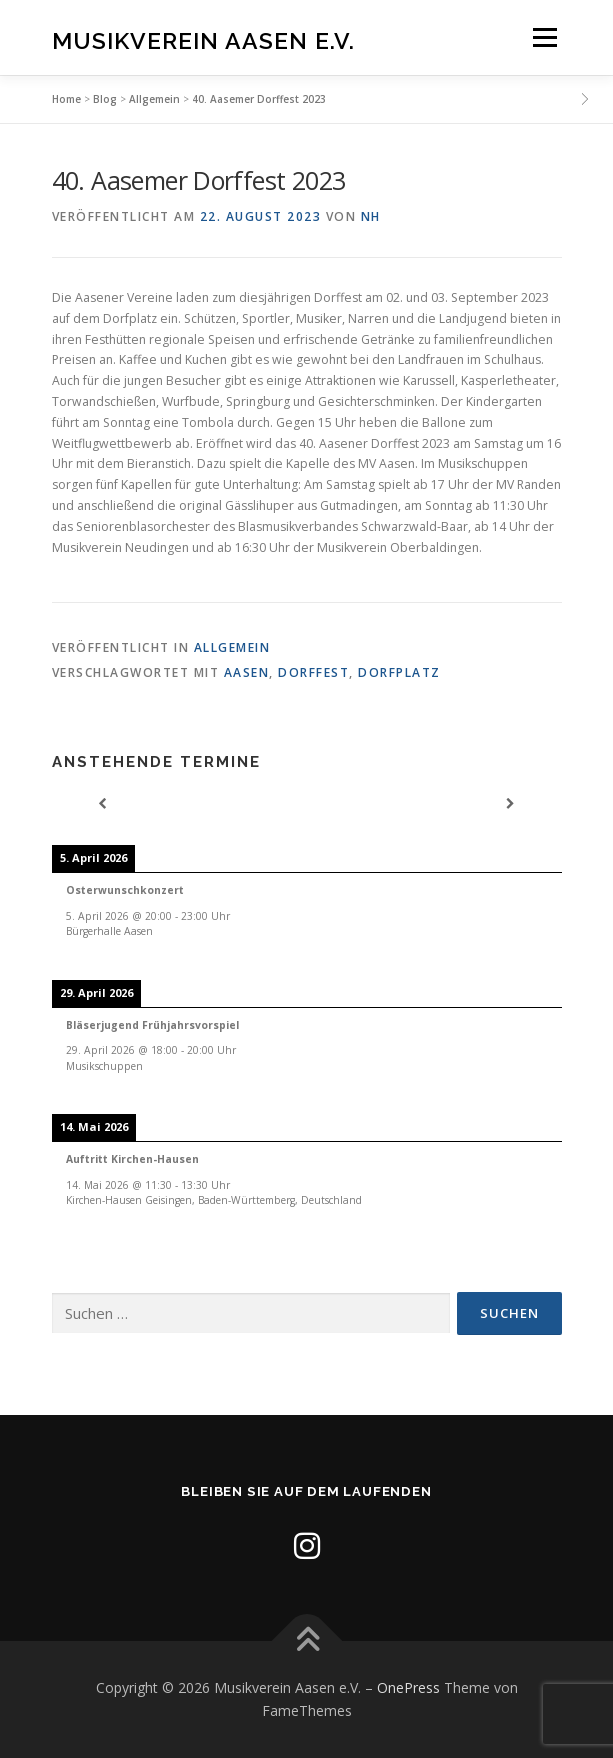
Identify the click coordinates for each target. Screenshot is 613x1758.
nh (371, 216)
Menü (543, 37)
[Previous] (103, 804)
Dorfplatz (399, 672)
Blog (105, 99)
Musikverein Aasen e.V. (203, 39)
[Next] (511, 804)
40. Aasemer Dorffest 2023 (259, 99)
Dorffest (313, 672)
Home (66, 99)
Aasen (247, 672)
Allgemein (154, 99)
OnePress (408, 1687)
